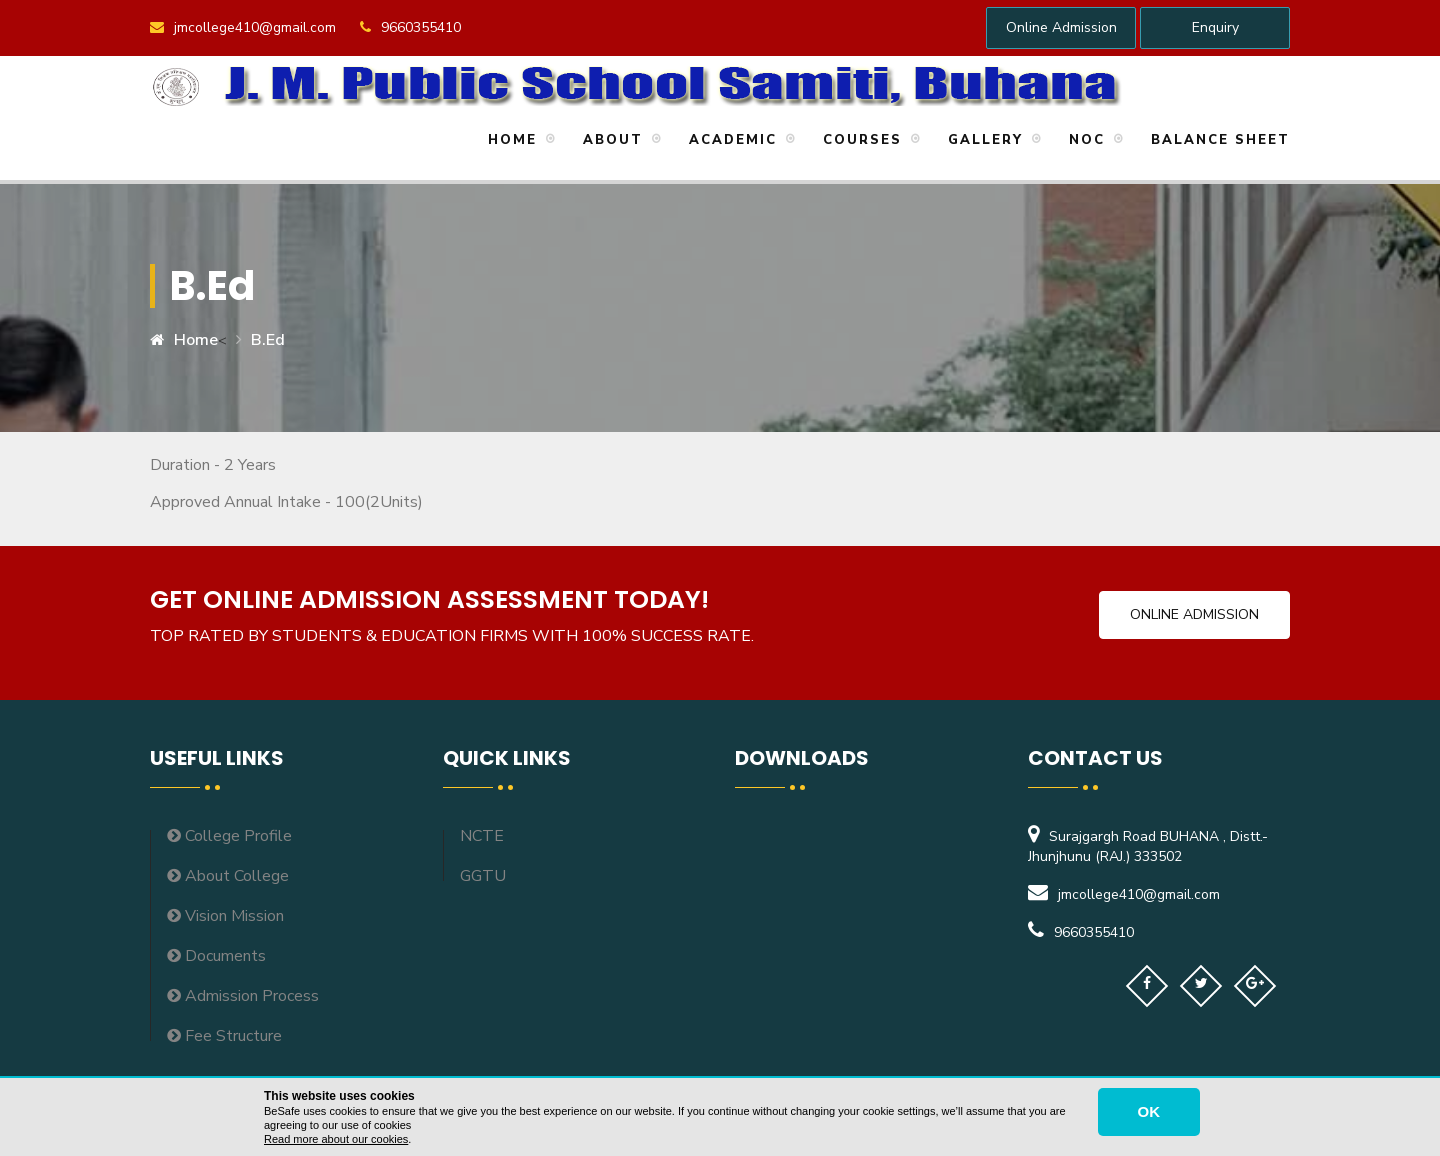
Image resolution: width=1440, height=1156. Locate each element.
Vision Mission (225, 916)
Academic (730, 140)
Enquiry (1215, 27)
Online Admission (1061, 27)
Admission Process (243, 996)
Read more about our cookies (336, 1139)
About (610, 140)
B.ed (268, 340)
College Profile (229, 836)
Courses (859, 140)
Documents (216, 956)
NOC (1084, 140)
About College (228, 876)
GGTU (483, 876)
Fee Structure (224, 1036)
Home (509, 140)
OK (1149, 1111)
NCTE (482, 836)
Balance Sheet (1217, 140)
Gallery (982, 140)
